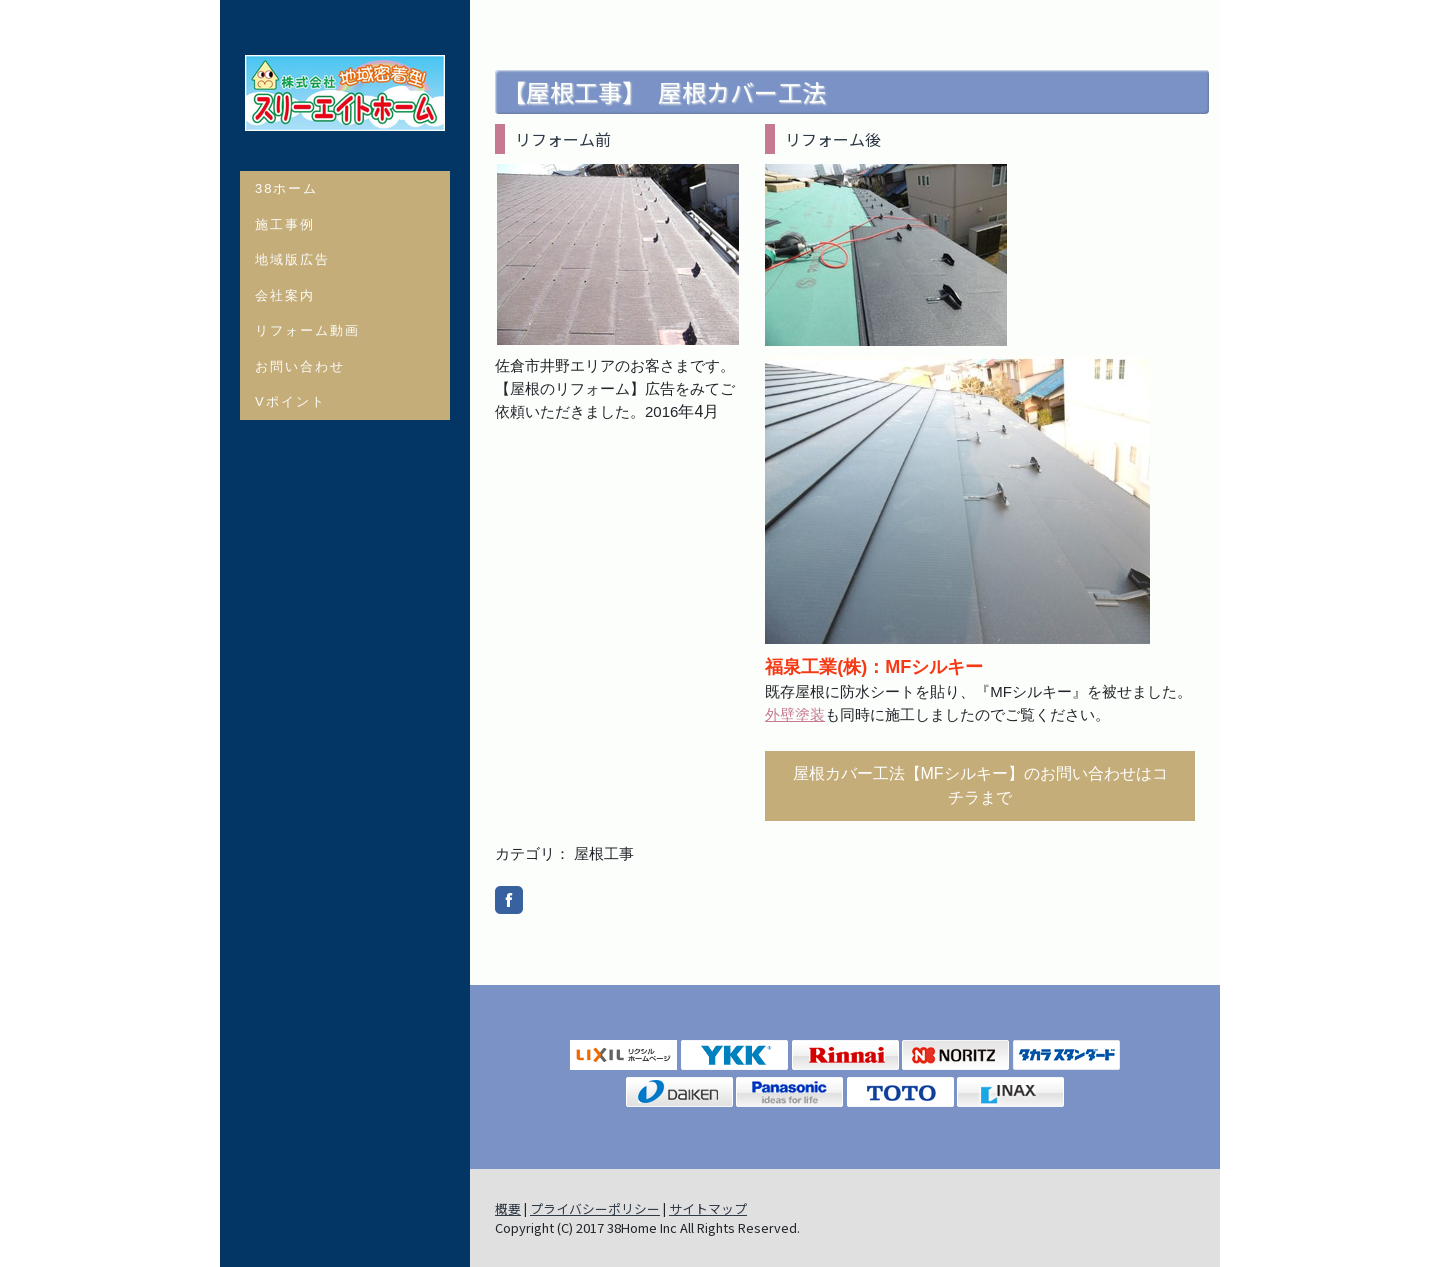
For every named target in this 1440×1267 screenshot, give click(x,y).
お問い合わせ (300, 366)
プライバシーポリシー (595, 1208)
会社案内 (285, 295)
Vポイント (290, 401)
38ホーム (286, 188)
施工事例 (285, 224)
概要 (508, 1208)
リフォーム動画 (307, 330)
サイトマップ (708, 1208)
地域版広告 (292, 259)
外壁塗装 (795, 714)
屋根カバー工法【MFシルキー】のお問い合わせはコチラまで (980, 785)
